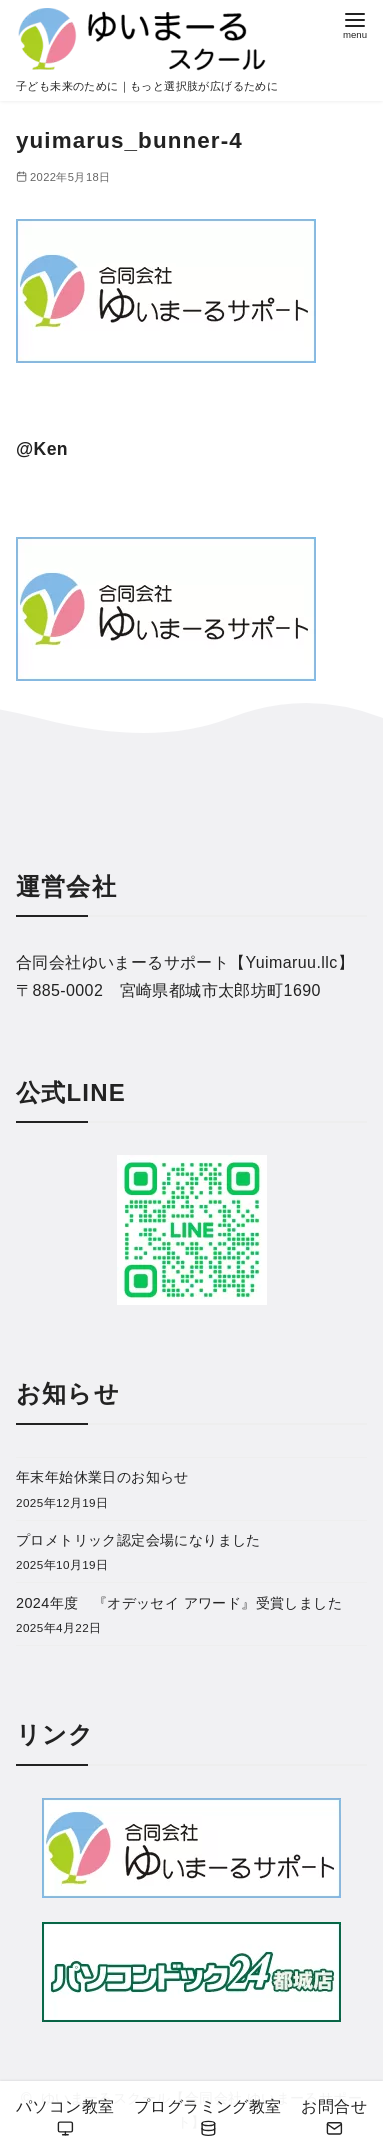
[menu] (355, 23)
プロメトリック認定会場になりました (138, 1540)
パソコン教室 (65, 2118)
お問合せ (334, 2118)
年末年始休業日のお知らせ (102, 1477)
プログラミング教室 (208, 2118)
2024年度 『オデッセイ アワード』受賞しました (179, 1603)
